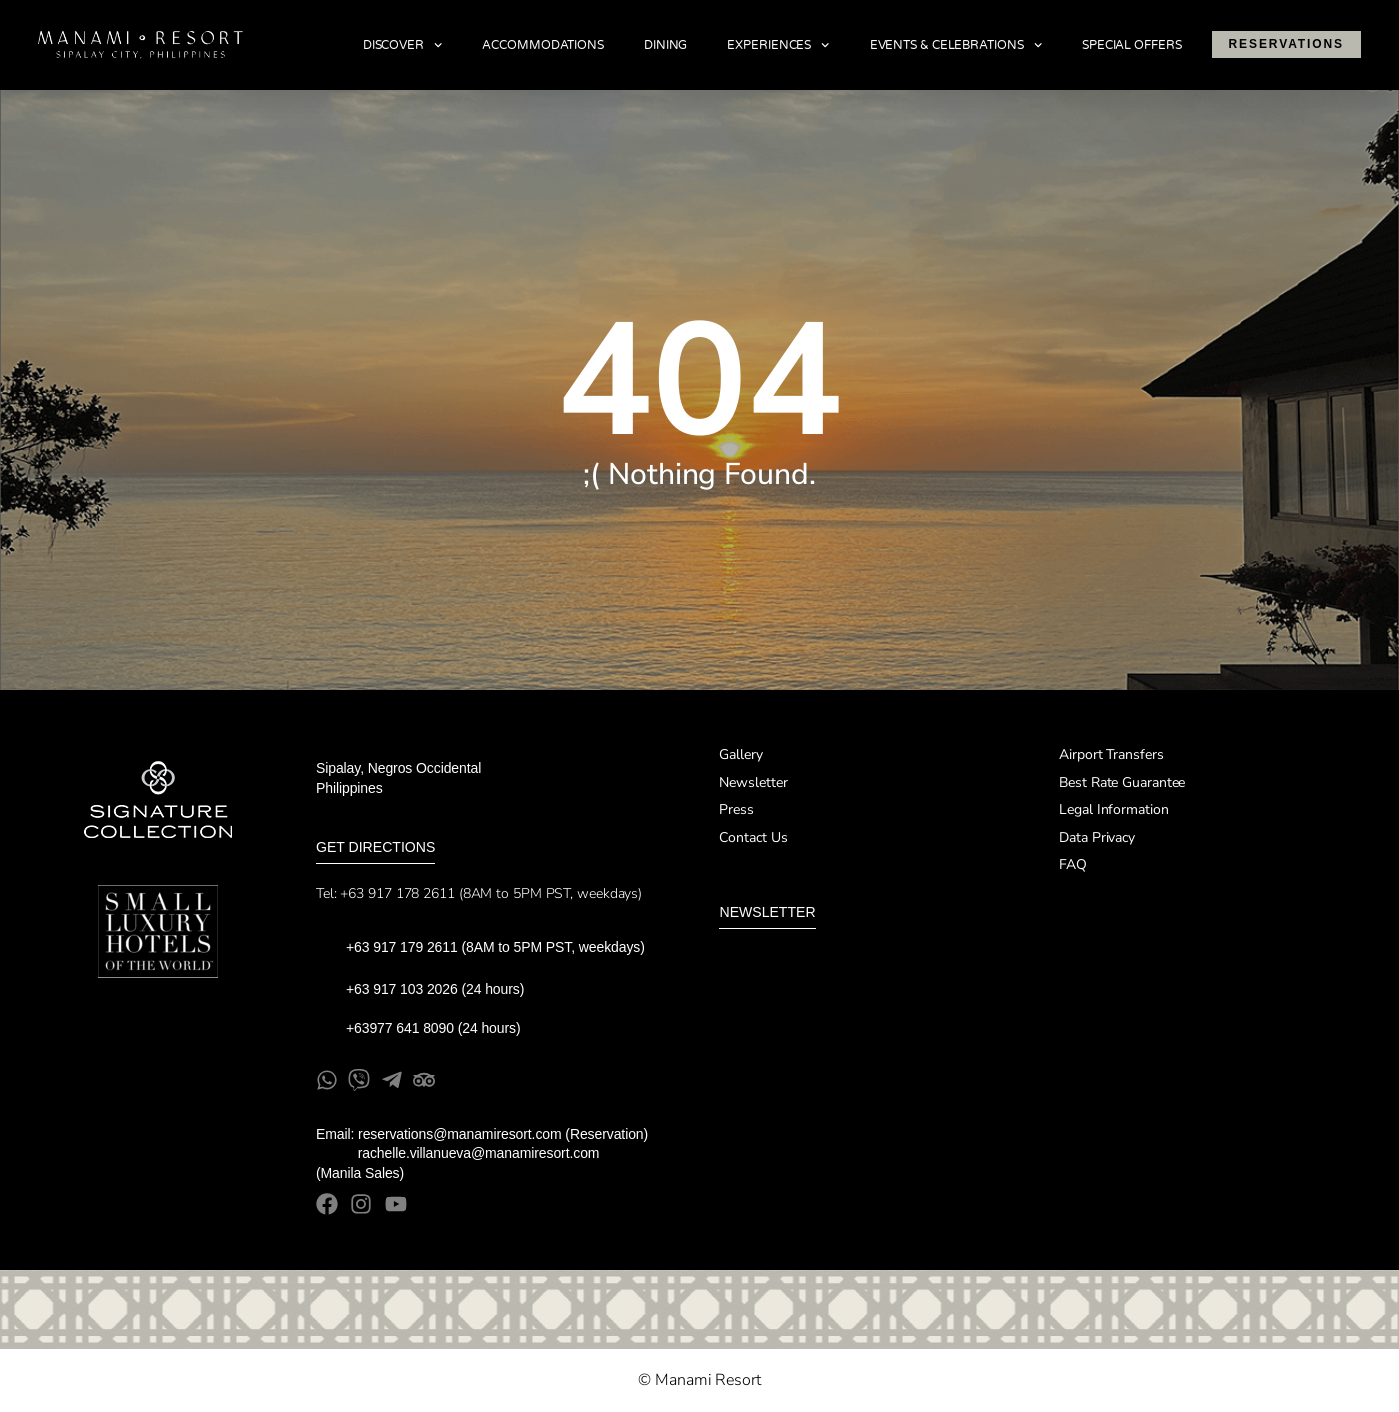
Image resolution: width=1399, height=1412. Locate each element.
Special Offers (1132, 45)
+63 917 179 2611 (402, 947)
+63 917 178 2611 (397, 893)
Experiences (778, 45)
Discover (403, 45)
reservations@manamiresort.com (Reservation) (503, 1134)
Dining (665, 45)
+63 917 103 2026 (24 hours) (437, 989)
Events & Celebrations (956, 45)
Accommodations (543, 45)
